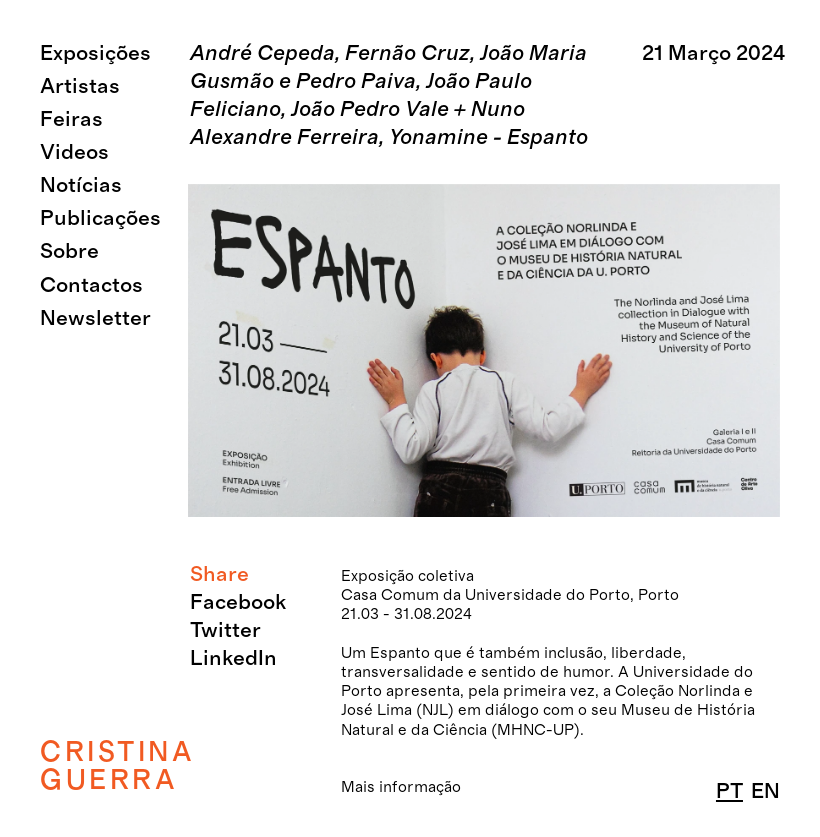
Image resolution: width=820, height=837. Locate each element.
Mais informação (401, 787)
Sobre (69, 251)
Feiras (71, 119)
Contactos (91, 285)
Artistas (80, 86)
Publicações (100, 218)
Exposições (95, 53)
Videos (74, 152)
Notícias (81, 185)
